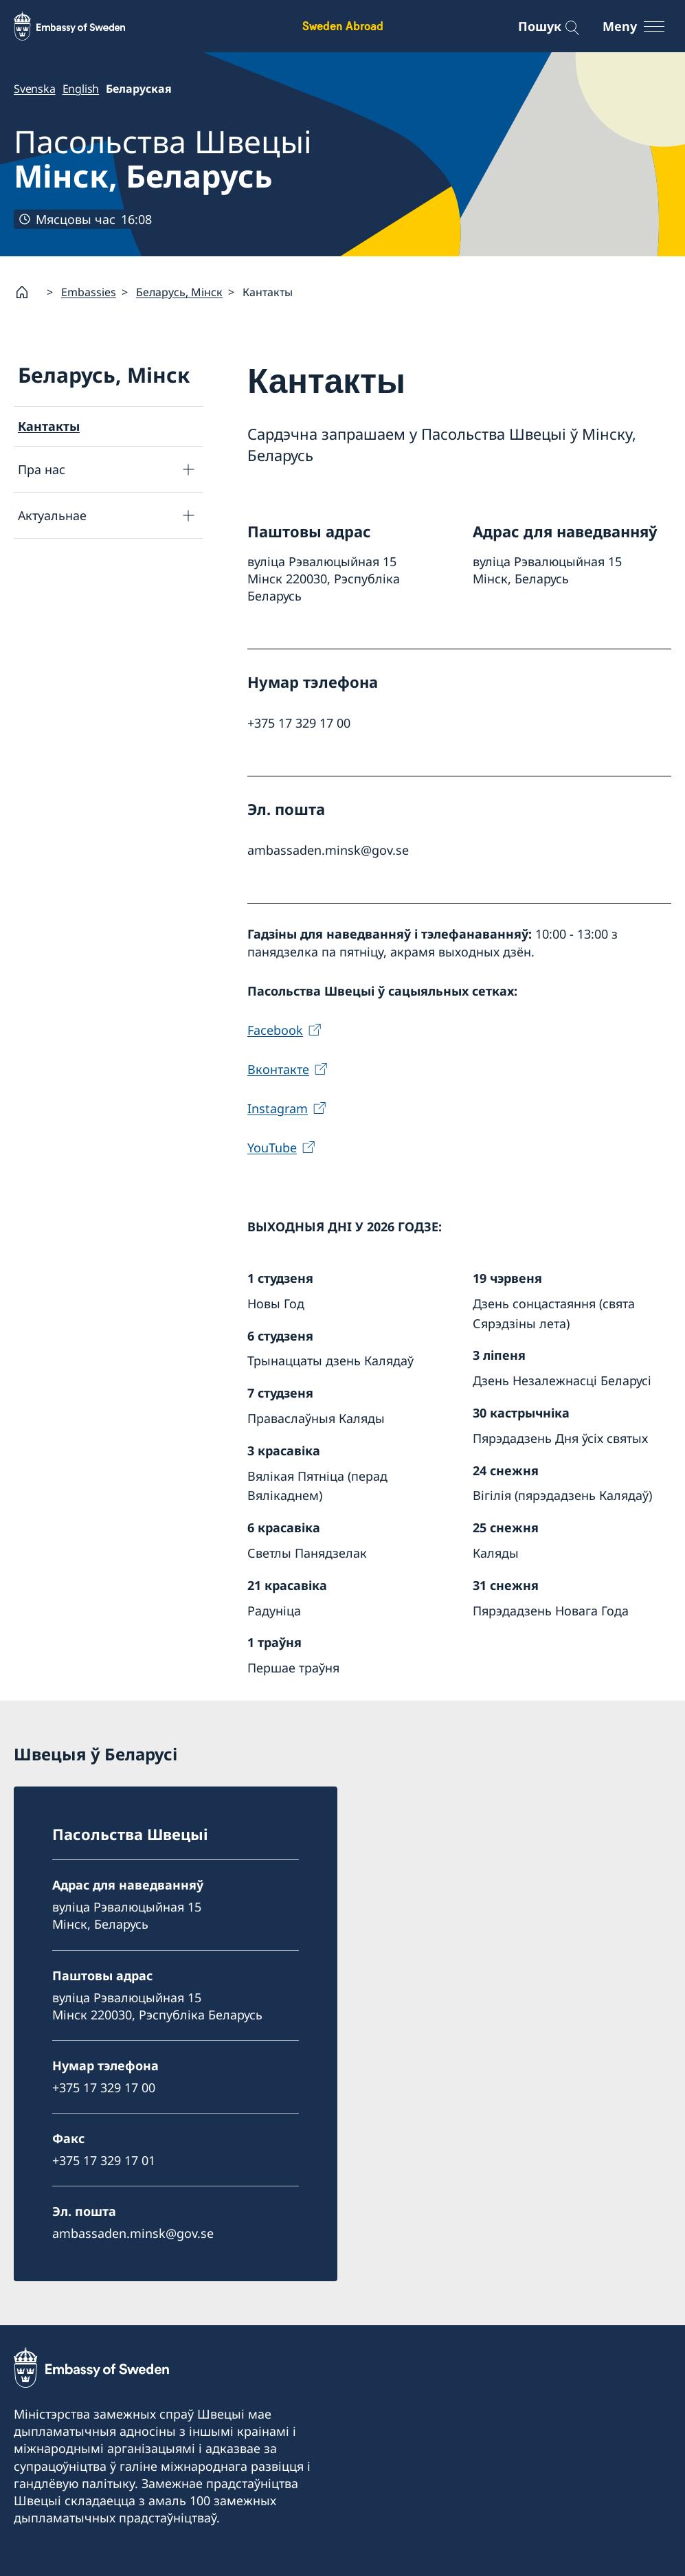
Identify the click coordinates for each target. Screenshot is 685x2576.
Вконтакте (278, 1069)
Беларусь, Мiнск (179, 292)
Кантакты (49, 426)
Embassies (88, 292)
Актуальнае (52, 514)
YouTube (272, 1147)
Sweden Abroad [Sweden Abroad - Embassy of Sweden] (342, 26)
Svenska (35, 88)
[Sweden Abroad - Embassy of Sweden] (82, 26)
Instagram (277, 1108)
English (81, 88)
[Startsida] (27, 292)
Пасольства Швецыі (163, 158)
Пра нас (41, 468)
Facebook (275, 1029)
